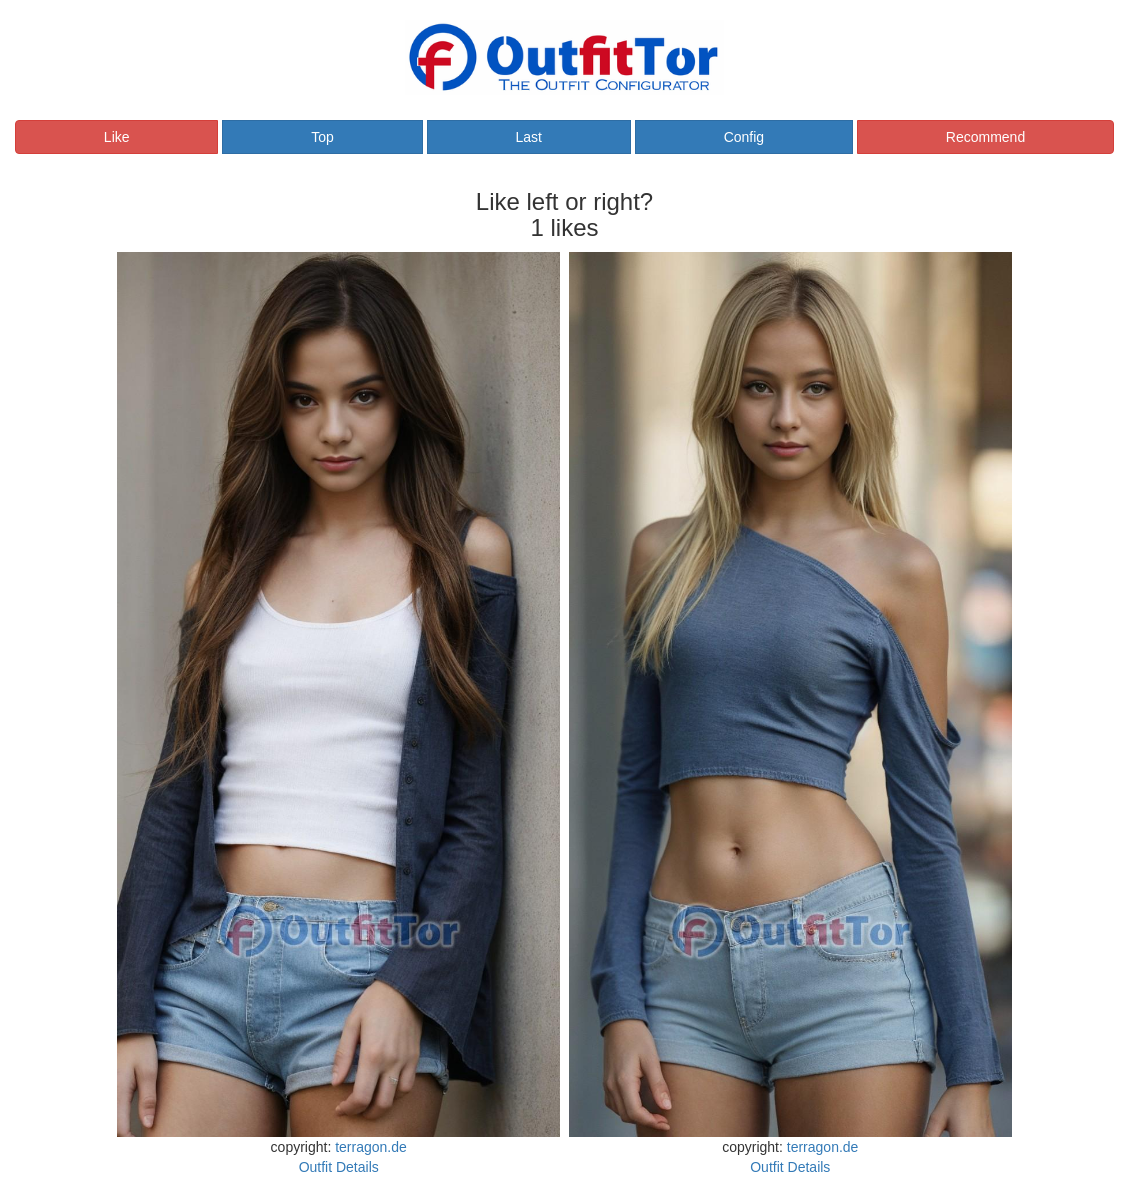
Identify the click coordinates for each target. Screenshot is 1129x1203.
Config (744, 137)
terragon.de (371, 1147)
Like (117, 137)
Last (528, 137)
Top (322, 137)
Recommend (985, 137)
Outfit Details (339, 1167)
